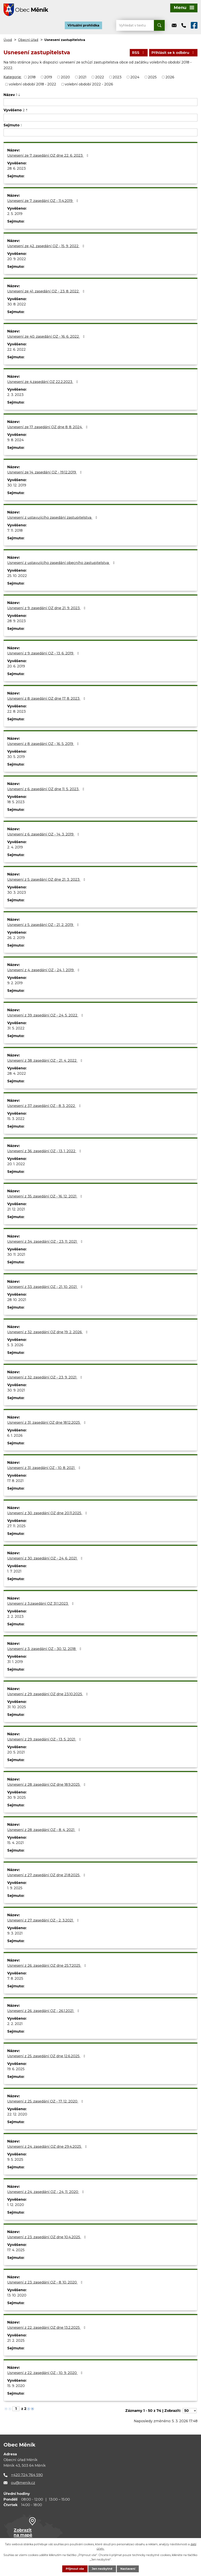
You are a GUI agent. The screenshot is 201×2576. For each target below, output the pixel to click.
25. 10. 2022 (17, 576)
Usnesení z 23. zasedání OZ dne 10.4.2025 (47, 2237)
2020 (65, 77)
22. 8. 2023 (16, 712)
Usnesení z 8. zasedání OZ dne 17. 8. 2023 (47, 699)
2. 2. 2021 (15, 2024)
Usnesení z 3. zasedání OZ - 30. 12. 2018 (45, 1649)
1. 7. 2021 (14, 1571)
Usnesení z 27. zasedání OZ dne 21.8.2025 (47, 1875)
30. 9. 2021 (16, 1390)
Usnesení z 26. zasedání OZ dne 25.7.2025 (47, 1966)
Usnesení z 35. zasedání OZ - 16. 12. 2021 (45, 1196)
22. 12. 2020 (17, 2114)
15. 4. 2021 (15, 1843)
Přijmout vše (75, 2569)
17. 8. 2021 (15, 1481)
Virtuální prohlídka (83, 25)
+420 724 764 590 (27, 2475)
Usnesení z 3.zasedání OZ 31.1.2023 (41, 1604)
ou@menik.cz (23, 2483)
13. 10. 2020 (16, 2295)
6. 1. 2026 (15, 1436)
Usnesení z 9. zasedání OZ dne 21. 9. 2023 (47, 608)
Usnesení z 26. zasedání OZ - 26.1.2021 (44, 2011)
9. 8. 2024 (15, 440)
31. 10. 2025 (16, 1707)
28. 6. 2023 (16, 169)
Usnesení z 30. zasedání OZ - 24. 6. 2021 (45, 1558)
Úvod (8, 40)
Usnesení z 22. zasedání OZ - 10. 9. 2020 (45, 2373)
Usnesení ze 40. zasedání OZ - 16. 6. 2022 (46, 337)
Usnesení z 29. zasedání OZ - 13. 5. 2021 (44, 1739)
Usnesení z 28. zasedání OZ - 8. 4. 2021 (44, 1830)
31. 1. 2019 (15, 1662)
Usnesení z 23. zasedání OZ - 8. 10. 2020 (45, 2282)
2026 (169, 77)
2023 (117, 77)
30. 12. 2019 (16, 485)
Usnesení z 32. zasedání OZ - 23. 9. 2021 (45, 1377)
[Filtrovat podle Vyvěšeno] (100, 118)
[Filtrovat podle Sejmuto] (100, 133)
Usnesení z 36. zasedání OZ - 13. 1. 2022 (45, 1151)
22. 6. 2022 (16, 350)
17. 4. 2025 (16, 2250)
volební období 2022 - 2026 (89, 84)
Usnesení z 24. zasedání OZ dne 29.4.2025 (47, 2147)
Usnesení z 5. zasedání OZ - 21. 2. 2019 (43, 925)
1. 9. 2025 (14, 1888)
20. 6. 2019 (16, 666)
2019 (48, 77)
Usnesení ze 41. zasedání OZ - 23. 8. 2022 (46, 291)
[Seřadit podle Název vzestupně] (19, 94)
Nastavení (128, 2569)
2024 (134, 77)
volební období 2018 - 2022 (32, 84)
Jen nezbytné (102, 2569)
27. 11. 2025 (16, 1526)
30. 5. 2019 (16, 757)
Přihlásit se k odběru (173, 53)
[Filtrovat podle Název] (100, 102)
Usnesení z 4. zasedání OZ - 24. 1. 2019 (44, 970)
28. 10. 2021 (16, 1300)
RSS (138, 53)
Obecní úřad (28, 40)
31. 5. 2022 (16, 1028)
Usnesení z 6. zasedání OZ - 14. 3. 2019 (44, 834)
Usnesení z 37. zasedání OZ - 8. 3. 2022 (44, 1106)
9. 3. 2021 (15, 1933)
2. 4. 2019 (15, 847)
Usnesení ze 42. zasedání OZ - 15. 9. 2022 (46, 246)
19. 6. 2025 (16, 2069)
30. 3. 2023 (16, 893)
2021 (82, 77)
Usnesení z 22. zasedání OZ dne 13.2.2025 (47, 2328)
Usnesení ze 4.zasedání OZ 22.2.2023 (43, 382)
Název (10, 95)
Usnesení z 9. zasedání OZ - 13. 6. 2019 (43, 653)
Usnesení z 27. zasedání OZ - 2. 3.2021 (43, 1920)
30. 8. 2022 (16, 304)
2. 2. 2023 (15, 1617)
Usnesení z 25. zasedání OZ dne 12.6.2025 (47, 2056)
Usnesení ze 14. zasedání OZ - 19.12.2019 (45, 472)
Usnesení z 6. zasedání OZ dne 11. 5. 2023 (46, 789)
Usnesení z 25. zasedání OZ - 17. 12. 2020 (46, 2101)
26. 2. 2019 (16, 938)
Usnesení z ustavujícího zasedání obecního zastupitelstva (61, 563)
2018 (32, 77)
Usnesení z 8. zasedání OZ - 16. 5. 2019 (43, 744)
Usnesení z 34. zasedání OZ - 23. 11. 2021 (45, 1242)
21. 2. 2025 (16, 2341)
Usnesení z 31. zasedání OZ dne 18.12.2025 (47, 1423)
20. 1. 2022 (16, 1164)
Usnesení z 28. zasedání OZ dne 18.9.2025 (47, 1785)
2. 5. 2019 (14, 214)
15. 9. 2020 (16, 2386)
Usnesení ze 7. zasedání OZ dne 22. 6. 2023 (48, 156)
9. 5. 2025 (15, 2160)
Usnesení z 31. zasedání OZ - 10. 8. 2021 (44, 1468)
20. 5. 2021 (16, 1752)
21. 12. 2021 (16, 1209)
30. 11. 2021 (16, 1255)
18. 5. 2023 (16, 802)
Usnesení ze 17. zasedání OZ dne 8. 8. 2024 (48, 427)
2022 (99, 77)
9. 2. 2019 (15, 983)
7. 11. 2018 (15, 531)
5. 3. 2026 (15, 1345)
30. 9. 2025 (16, 1798)
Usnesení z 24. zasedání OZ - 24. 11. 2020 (46, 2192)
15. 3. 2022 (16, 1119)
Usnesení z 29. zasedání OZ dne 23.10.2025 (48, 1694)
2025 (152, 77)
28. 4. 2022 (16, 1074)
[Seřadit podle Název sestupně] (19, 96)
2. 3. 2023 (15, 395)
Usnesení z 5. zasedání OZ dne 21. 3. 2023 (47, 880)
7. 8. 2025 (15, 1979)
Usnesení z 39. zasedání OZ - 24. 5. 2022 (46, 1015)
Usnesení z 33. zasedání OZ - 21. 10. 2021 (45, 1287)
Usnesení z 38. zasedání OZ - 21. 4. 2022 (45, 1061)
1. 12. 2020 (15, 2205)
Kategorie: (12, 77)
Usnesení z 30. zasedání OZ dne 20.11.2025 (48, 1513)
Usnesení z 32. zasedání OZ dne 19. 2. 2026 (48, 1332)
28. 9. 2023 (16, 621)
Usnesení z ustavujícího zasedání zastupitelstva (53, 518)
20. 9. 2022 (16, 259)
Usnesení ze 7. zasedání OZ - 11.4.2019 (43, 201)
